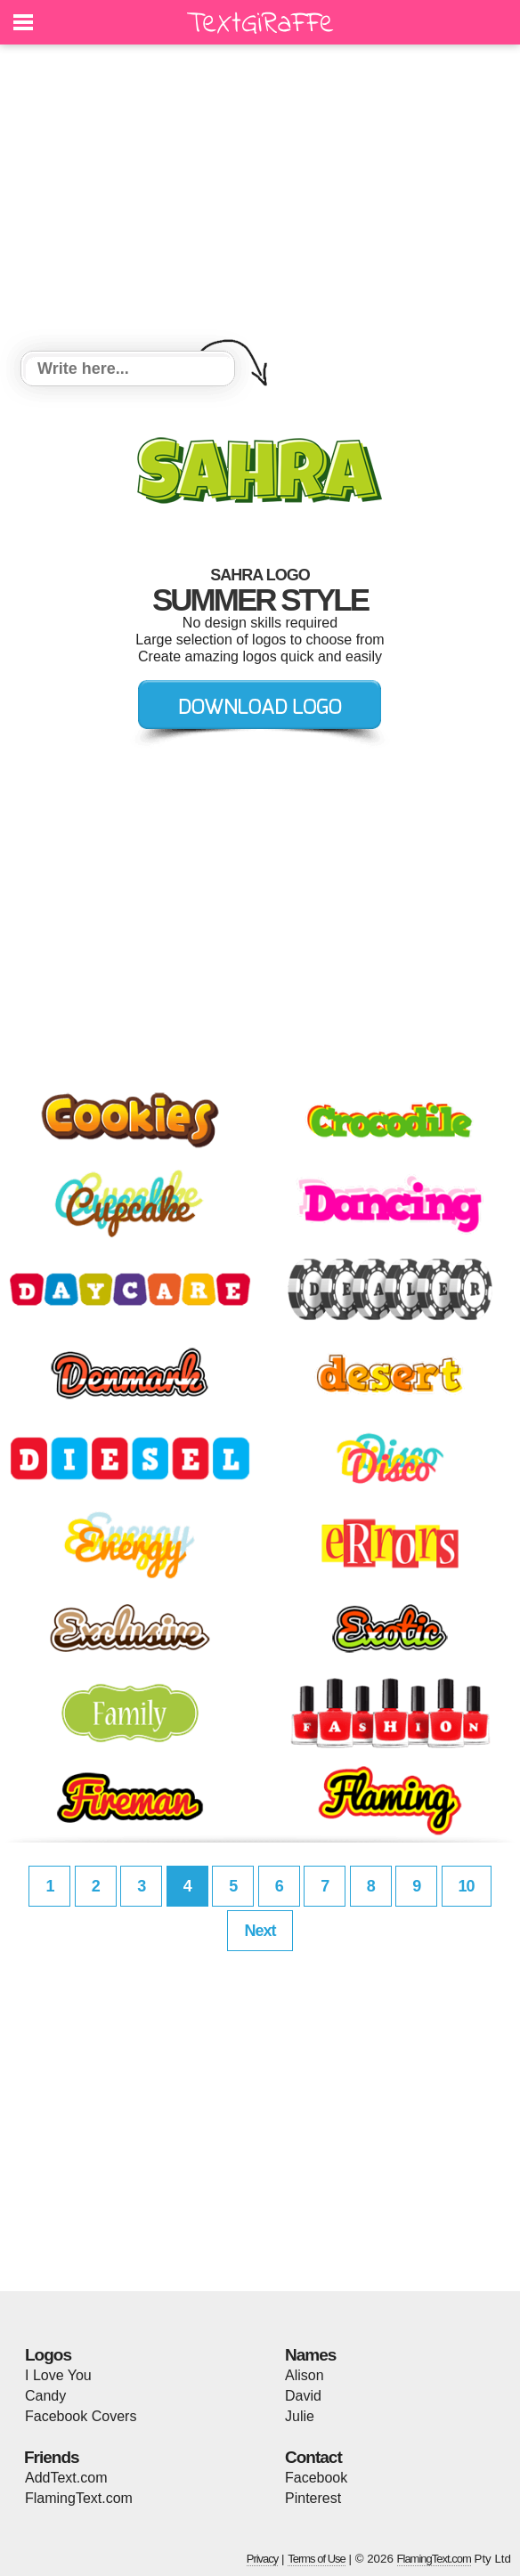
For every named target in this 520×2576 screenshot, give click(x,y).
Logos (48, 2354)
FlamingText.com (79, 2498)
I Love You (58, 2375)
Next (259, 1931)
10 (467, 1886)
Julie (299, 2416)
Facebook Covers (80, 2416)
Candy (45, 2395)
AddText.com (66, 2477)
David (303, 2395)
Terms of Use (316, 2558)
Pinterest (313, 2498)
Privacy (263, 2558)
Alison (304, 2375)
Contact (313, 2457)
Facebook (316, 2477)
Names (310, 2354)
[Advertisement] (260, 200)
